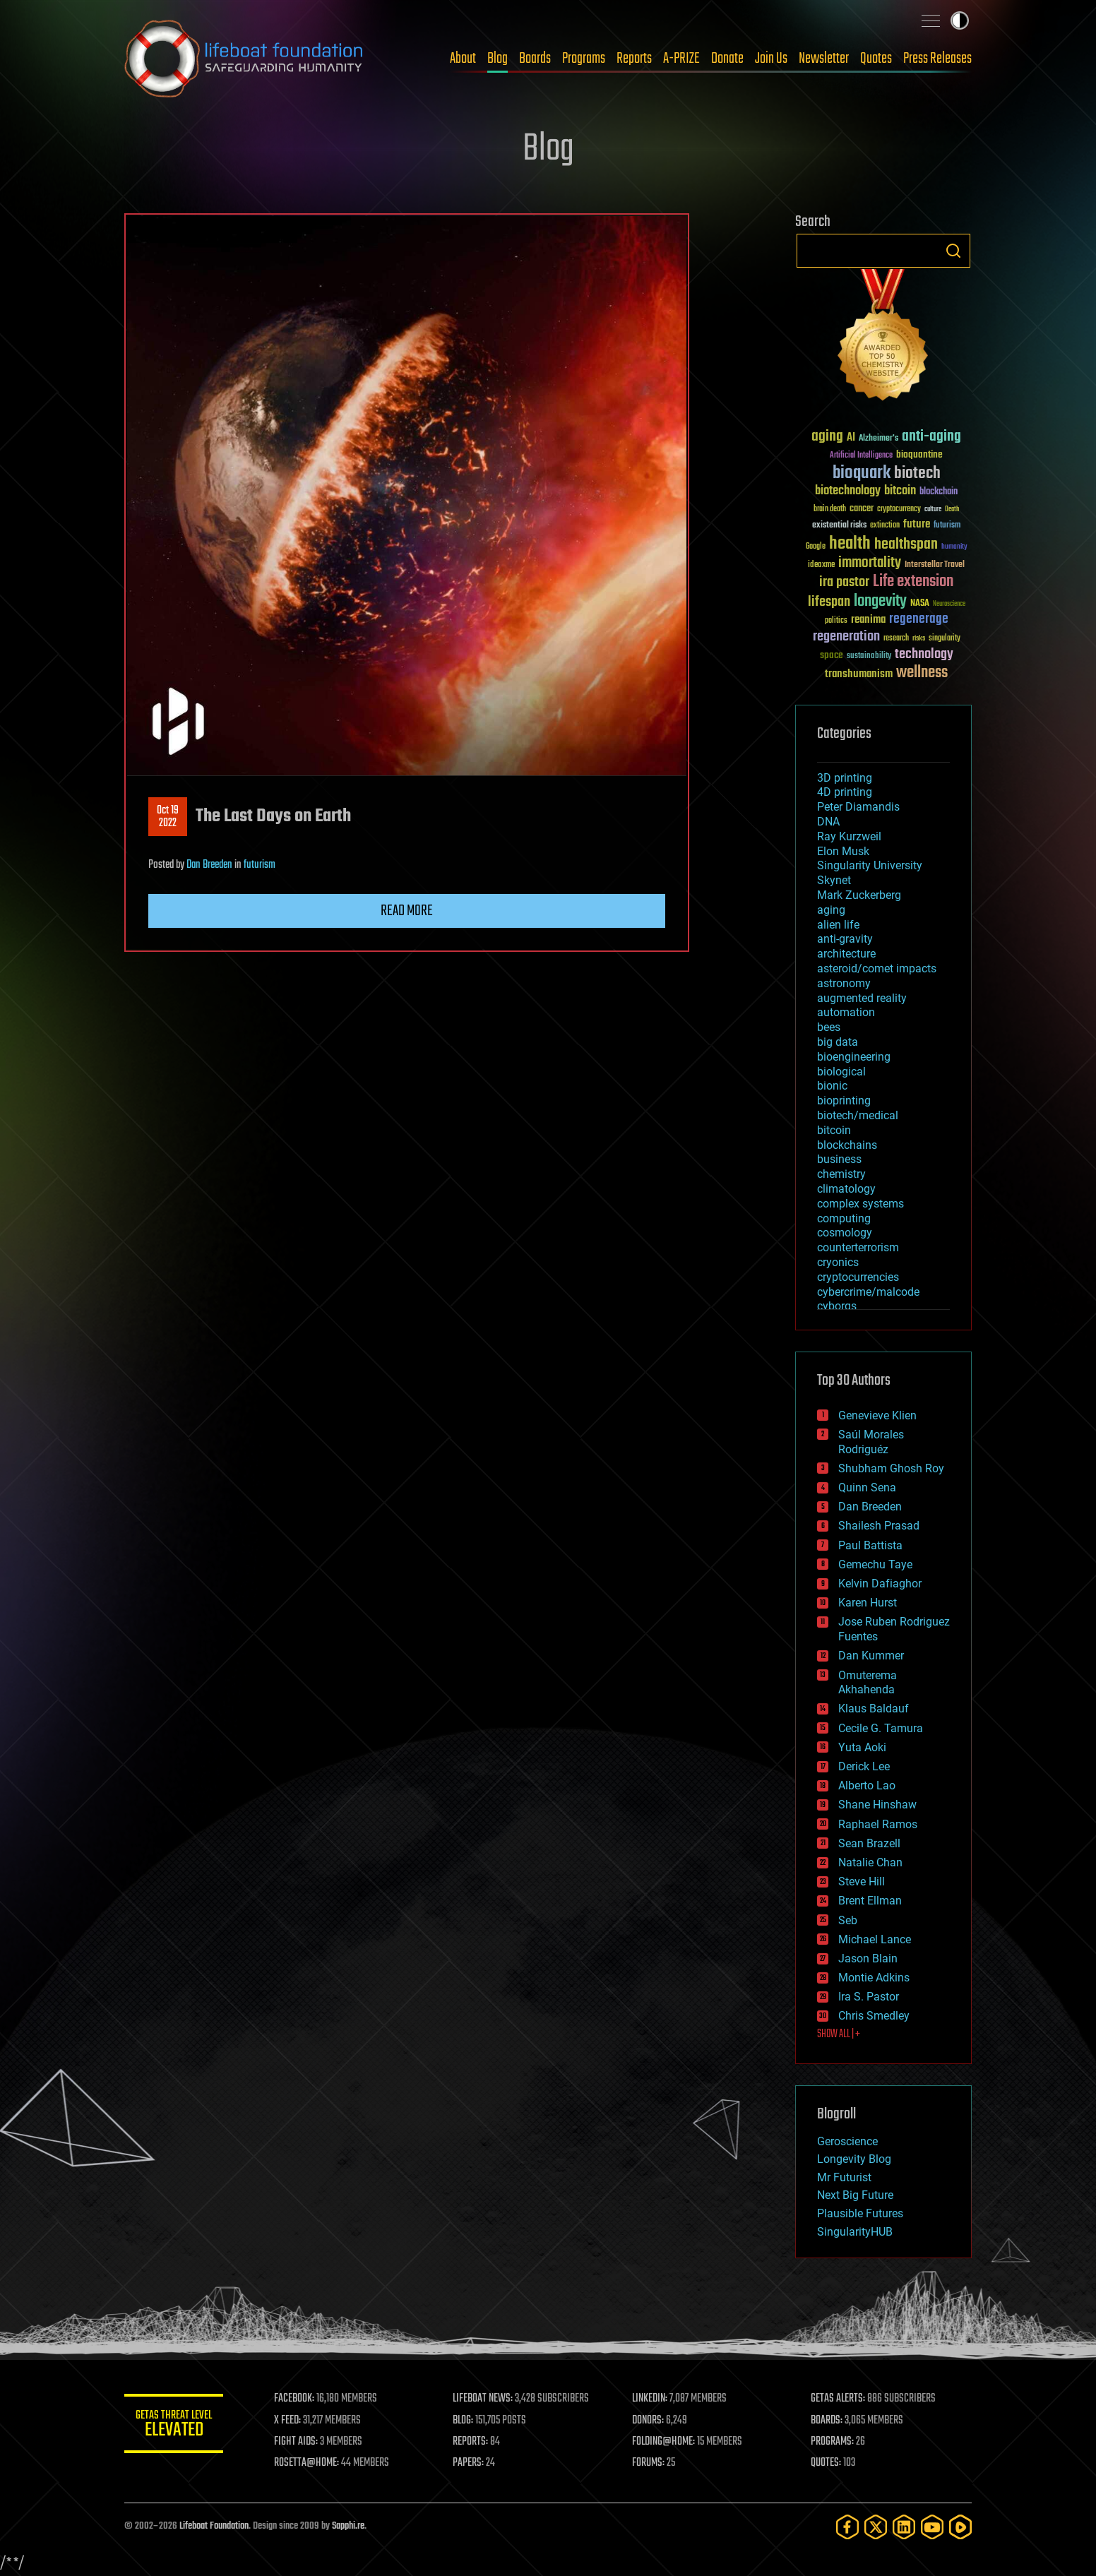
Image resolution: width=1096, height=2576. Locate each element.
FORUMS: (648, 2463)
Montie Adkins (874, 1977)
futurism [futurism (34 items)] (947, 526)
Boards (535, 58)
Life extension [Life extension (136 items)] (913, 582)
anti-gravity (845, 939)
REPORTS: (470, 2442)
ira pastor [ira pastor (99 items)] (844, 582)
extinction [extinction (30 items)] (885, 525)
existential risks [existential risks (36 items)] (839, 525)
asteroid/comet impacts (876, 968)
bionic (832, 1085)
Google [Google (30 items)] (816, 546)
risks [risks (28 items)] (918, 638)
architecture (846, 953)
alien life (838, 924)
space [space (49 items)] (831, 655)
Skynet (834, 880)
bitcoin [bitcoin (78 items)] (900, 491)
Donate (727, 58)
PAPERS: (468, 2463)
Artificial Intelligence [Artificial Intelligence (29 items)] (861, 455)
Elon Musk (843, 851)
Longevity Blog (854, 2159)
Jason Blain (868, 1958)
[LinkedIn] (904, 2527)
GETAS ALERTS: (838, 2399)
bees (828, 1027)
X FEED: (287, 2420)
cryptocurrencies (858, 1277)
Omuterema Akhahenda (867, 1683)
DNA (828, 821)
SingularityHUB (855, 2231)
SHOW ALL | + (838, 2034)
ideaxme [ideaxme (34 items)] (821, 566)
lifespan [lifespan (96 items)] (829, 602)
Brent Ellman (870, 1900)
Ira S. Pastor (868, 1996)
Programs (583, 58)
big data (837, 1042)
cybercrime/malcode (868, 1292)
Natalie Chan (870, 1862)
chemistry (841, 1174)
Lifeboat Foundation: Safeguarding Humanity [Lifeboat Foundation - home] (244, 58)
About (463, 58)
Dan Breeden (209, 865)
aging (831, 910)
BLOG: (463, 2420)
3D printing (844, 778)
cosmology (844, 1232)
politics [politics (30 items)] (836, 621)
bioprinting (844, 1100)
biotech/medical (857, 1115)
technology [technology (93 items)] (924, 655)
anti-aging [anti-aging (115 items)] (931, 437)
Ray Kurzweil (849, 836)
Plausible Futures (860, 2213)
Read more (407, 911)
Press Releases (937, 58)
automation (846, 1012)
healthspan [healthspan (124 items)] (906, 545)
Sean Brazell (869, 1843)
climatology (846, 1188)
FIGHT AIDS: (296, 2442)
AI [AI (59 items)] (851, 438)
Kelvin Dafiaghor (880, 1583)
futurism (259, 865)
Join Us (771, 58)
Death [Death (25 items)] (952, 509)
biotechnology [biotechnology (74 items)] (848, 491)
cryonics (838, 1262)
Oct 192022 (168, 817)
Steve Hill (861, 1881)
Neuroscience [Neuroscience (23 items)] (949, 605)
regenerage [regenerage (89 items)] (918, 619)
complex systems (860, 1203)
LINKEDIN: (649, 2399)
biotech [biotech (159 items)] (917, 473)
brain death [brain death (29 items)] (830, 509)
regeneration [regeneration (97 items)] (846, 636)
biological (841, 1071)
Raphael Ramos (877, 1824)
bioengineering (853, 1056)
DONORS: (648, 2420)
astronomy (844, 983)
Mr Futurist (844, 2177)
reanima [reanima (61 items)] (868, 619)
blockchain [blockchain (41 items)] (938, 492)
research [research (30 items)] (896, 638)
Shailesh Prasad (878, 1525)
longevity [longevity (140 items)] (880, 601)
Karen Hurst (867, 1602)
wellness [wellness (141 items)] (922, 673)
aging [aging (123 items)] (827, 437)
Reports (634, 58)
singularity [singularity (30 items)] (944, 638)
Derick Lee (864, 1766)
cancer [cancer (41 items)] (862, 509)
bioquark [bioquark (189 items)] (861, 473)
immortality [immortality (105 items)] (869, 562)
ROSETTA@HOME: (306, 2463)
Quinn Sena (867, 1487)
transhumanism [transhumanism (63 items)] (859, 674)
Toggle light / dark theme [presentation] (960, 20)
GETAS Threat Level (174, 2426)
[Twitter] (875, 2527)
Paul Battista (870, 1545)
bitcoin (834, 1130)
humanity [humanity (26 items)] (954, 547)
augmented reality (862, 998)
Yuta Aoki (862, 1747)
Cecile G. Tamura (880, 1728)
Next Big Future (855, 2195)
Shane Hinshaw (877, 1804)
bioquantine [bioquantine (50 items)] (919, 454)
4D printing (844, 792)
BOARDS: (826, 2420)
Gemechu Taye (875, 1564)
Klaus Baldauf (873, 1708)
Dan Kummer (871, 1655)
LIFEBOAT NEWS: (483, 2399)
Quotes (876, 58)
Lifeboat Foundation (214, 2526)
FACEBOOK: (294, 2399)
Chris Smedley (874, 2015)
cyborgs (837, 1306)
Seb (847, 1920)
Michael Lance (874, 1939)
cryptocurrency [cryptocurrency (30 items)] (899, 509)
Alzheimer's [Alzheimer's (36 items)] (878, 439)
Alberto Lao (866, 1785)
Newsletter (824, 58)
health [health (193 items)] (850, 544)
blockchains (847, 1145)
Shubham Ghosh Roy (891, 1468)
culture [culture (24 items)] (932, 509)
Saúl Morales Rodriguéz (871, 1442)
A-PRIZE (681, 58)
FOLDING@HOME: (663, 2442)
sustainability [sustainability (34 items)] (869, 657)
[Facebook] (847, 2527)
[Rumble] (960, 2527)
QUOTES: (826, 2463)
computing (844, 1218)
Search (953, 251)
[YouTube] (932, 2527)
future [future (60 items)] (916, 524)
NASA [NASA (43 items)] (919, 603)
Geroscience (847, 2141)
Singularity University (869, 865)
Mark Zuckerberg (859, 895)
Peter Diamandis (858, 806)
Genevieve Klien (877, 1415)
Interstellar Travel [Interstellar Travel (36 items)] (935, 565)
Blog (497, 58)
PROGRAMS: (832, 2442)
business (839, 1159)
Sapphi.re (348, 2526)
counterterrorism (858, 1247)
